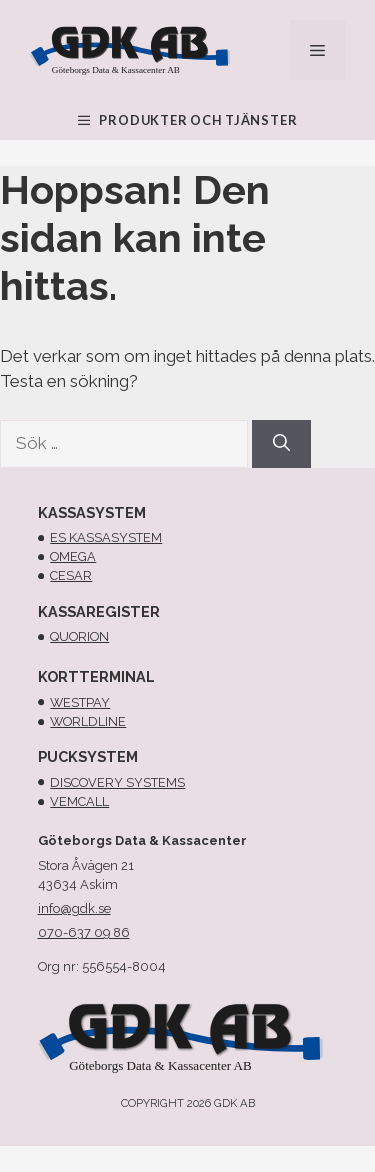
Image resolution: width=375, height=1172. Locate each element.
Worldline (88, 721)
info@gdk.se (74, 908)
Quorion (79, 636)
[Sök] (281, 444)
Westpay (80, 702)
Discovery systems (117, 782)
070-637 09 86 (84, 932)
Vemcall (79, 801)
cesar (71, 575)
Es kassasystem (106, 537)
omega (73, 556)
